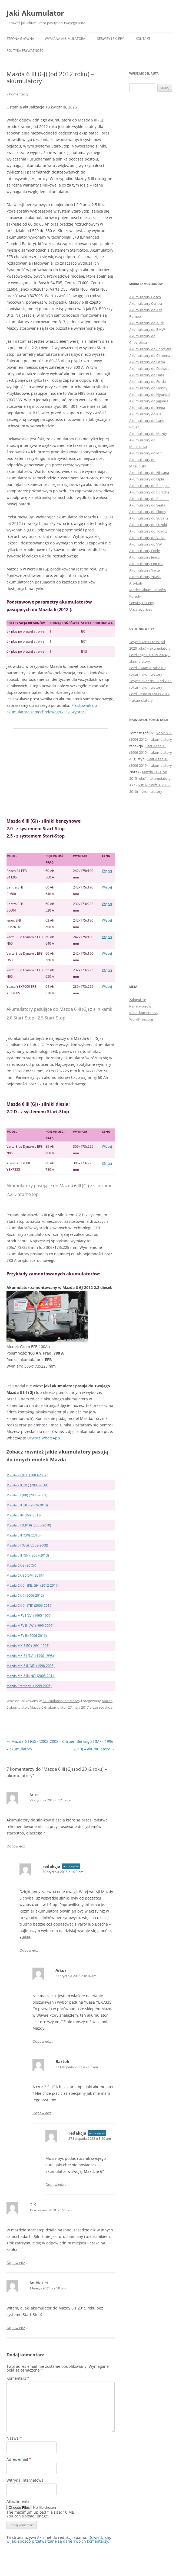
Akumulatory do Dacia (147, 362)
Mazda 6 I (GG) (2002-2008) (27, 1545)
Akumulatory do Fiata (146, 375)
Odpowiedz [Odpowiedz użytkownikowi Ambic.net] (15, 2327)
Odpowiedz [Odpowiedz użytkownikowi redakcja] (28, 1950)
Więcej (107, 870)
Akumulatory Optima (146, 563)
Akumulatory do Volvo (147, 537)
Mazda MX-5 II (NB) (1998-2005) (30, 1665)
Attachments (17, 2501)
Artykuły (136, 583)
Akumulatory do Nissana (149, 472)
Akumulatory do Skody (147, 511)
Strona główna (20, 38)
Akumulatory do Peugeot (149, 485)
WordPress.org (141, 1019)
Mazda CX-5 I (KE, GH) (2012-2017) (32, 1585)
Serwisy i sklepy (110, 38)
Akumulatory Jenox (144, 557)
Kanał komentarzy (143, 1012)
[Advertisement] (60, 773)
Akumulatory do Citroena (149, 355)
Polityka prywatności (25, 50)
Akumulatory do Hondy (148, 388)
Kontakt (143, 38)
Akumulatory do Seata (147, 505)
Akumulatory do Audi (146, 322)
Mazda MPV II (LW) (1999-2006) (30, 1625)
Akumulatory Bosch (145, 296)
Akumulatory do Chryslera (150, 349)
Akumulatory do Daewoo (149, 368)
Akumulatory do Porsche (149, 492)
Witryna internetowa (25, 2480)
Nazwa (14, 2438)
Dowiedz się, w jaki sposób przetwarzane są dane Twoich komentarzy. (58, 2539)
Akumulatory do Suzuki (148, 524)
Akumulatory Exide (144, 550)
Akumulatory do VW (145, 544)
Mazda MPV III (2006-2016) (26, 1635)
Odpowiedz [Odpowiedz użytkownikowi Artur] (15, 1846)
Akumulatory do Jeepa (147, 407)
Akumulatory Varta (144, 570)
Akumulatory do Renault (149, 498)
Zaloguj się (137, 999)
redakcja (105, 1707)
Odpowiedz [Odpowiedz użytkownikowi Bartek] (41, 2112)
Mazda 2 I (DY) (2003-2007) (27, 1475)
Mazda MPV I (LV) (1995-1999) (29, 1615)
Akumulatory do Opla (146, 479)
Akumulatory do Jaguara (148, 401)
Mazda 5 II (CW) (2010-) (24, 1535)
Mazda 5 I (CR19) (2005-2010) (28, 1525)
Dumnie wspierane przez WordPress (69, 2572)
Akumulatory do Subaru (148, 518)
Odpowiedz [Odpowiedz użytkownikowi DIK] (15, 2262)
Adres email (18, 2459)
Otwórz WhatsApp (43, 1438)
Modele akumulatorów (147, 589)
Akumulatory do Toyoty (148, 531)
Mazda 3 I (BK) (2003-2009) (26, 1495)
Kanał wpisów (140, 1006)
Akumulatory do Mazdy (61, 1700)
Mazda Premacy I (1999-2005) (29, 1685)
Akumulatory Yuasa (145, 576)
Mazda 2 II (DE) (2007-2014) (27, 1485)
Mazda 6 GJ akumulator (48, 1707)
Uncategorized (141, 609)
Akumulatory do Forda (147, 381)
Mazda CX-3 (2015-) (21, 1565)
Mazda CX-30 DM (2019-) (25, 1575)
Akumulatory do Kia (145, 414)
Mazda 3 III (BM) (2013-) (24, 1515)
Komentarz (17, 2378)
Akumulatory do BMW (147, 329)
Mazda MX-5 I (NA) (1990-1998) (30, 1655)
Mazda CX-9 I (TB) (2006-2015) (29, 1605)
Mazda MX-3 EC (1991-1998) (27, 1645)
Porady (135, 596)
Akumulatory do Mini (146, 453)
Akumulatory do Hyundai (149, 394)
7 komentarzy (17, 94)
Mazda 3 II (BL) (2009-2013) (27, 1505)
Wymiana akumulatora (65, 38)
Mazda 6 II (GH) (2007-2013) (27, 1555)
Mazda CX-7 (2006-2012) (25, 1595)
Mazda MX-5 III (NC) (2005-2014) (30, 1675)
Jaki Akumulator (35, 13)
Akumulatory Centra (145, 303)
